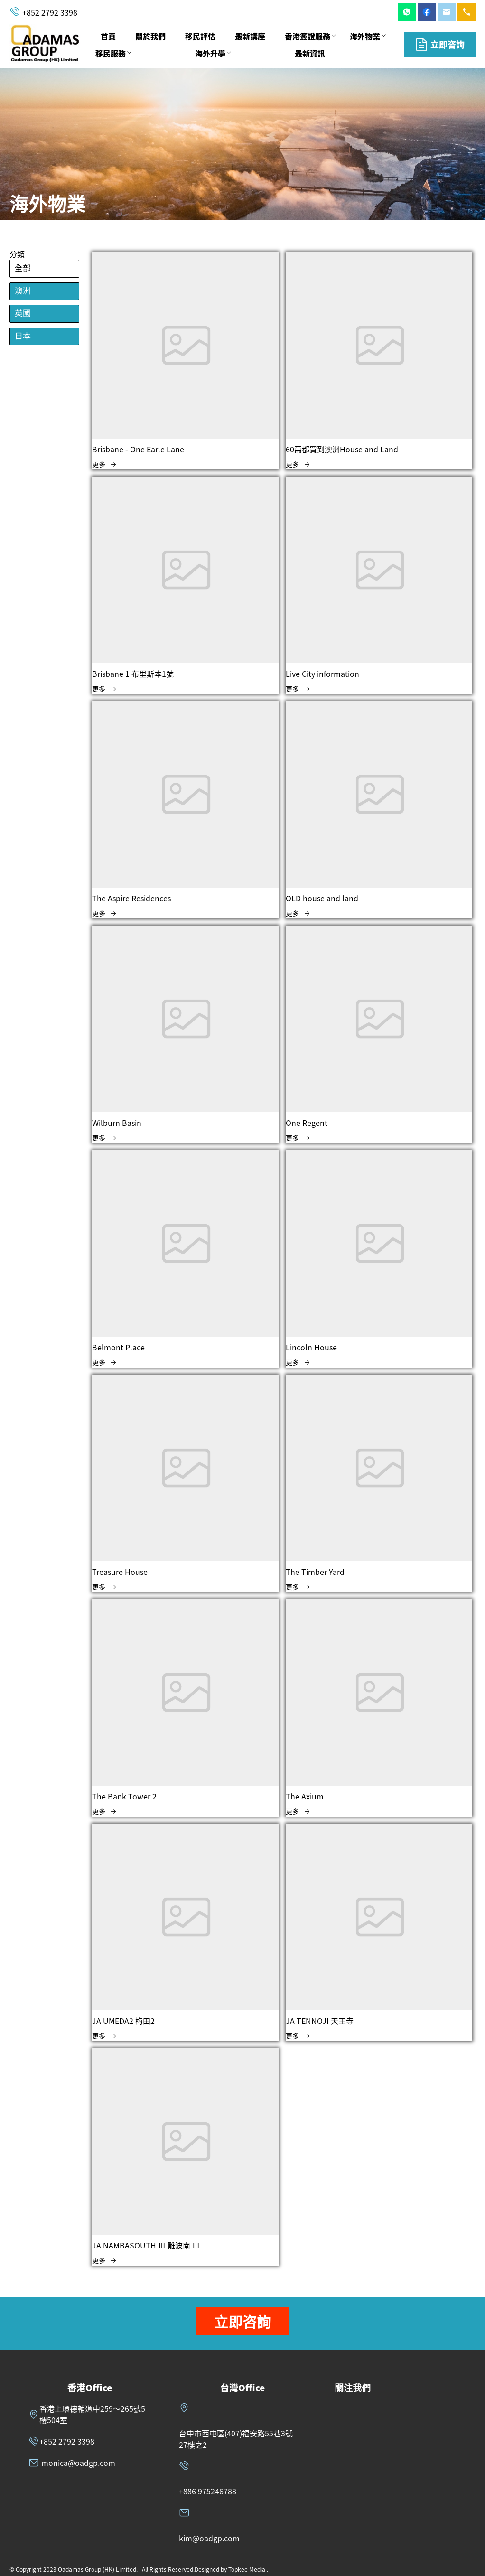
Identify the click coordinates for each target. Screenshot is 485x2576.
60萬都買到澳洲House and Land (342, 449)
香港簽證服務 (307, 36)
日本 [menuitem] (23, 336)
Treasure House (120, 1571)
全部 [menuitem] (23, 268)
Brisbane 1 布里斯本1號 (133, 673)
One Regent (306, 1122)
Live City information (322, 673)
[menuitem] (108, 36)
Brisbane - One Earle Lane (138, 449)
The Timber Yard (315, 1571)
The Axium (305, 1796)
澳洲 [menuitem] (23, 291)
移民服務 (110, 53)
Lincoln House (311, 1347)
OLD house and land (322, 898)
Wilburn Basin (116, 1122)
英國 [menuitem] (23, 313)
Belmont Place (118, 1347)
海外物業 (365, 36)
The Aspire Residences (131, 898)
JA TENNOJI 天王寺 (320, 2020)
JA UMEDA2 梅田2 (123, 2020)
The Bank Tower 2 (124, 1796)
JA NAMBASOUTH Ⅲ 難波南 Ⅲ (146, 2245)
